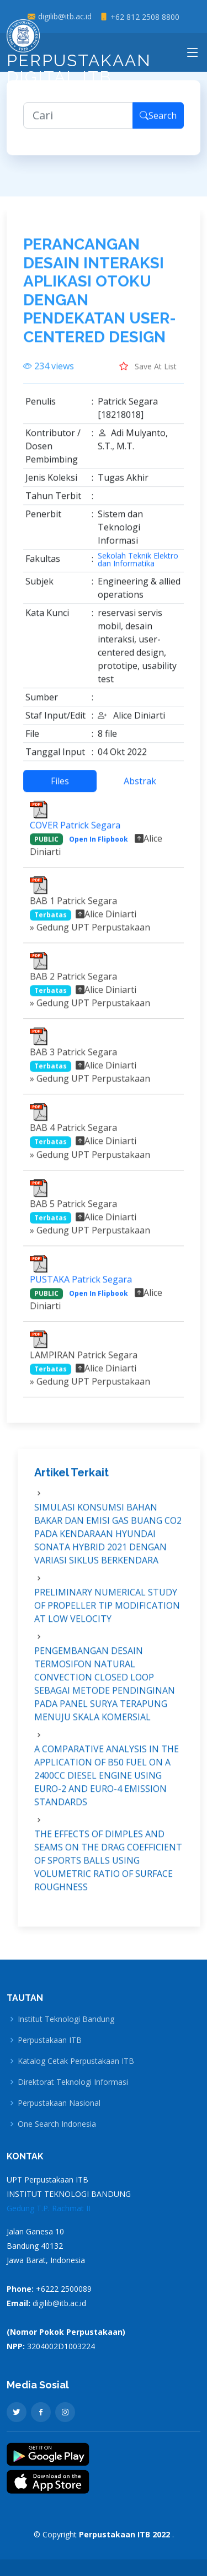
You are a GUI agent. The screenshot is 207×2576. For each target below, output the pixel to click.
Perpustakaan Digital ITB (79, 56)
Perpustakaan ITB (50, 2040)
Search (158, 121)
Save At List (148, 371)
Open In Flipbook (98, 844)
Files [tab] (60, 786)
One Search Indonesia (57, 2124)
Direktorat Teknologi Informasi (73, 2082)
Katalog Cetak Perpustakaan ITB (76, 2061)
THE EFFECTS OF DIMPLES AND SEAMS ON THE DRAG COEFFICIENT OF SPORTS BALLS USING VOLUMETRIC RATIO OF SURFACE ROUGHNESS (108, 1865)
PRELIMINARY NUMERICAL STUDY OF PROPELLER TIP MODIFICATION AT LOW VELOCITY (107, 1611)
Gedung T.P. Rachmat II (49, 2208)
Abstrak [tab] (140, 786)
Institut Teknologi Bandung (66, 2019)
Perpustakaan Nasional (59, 2103)
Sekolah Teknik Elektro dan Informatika (138, 564)
